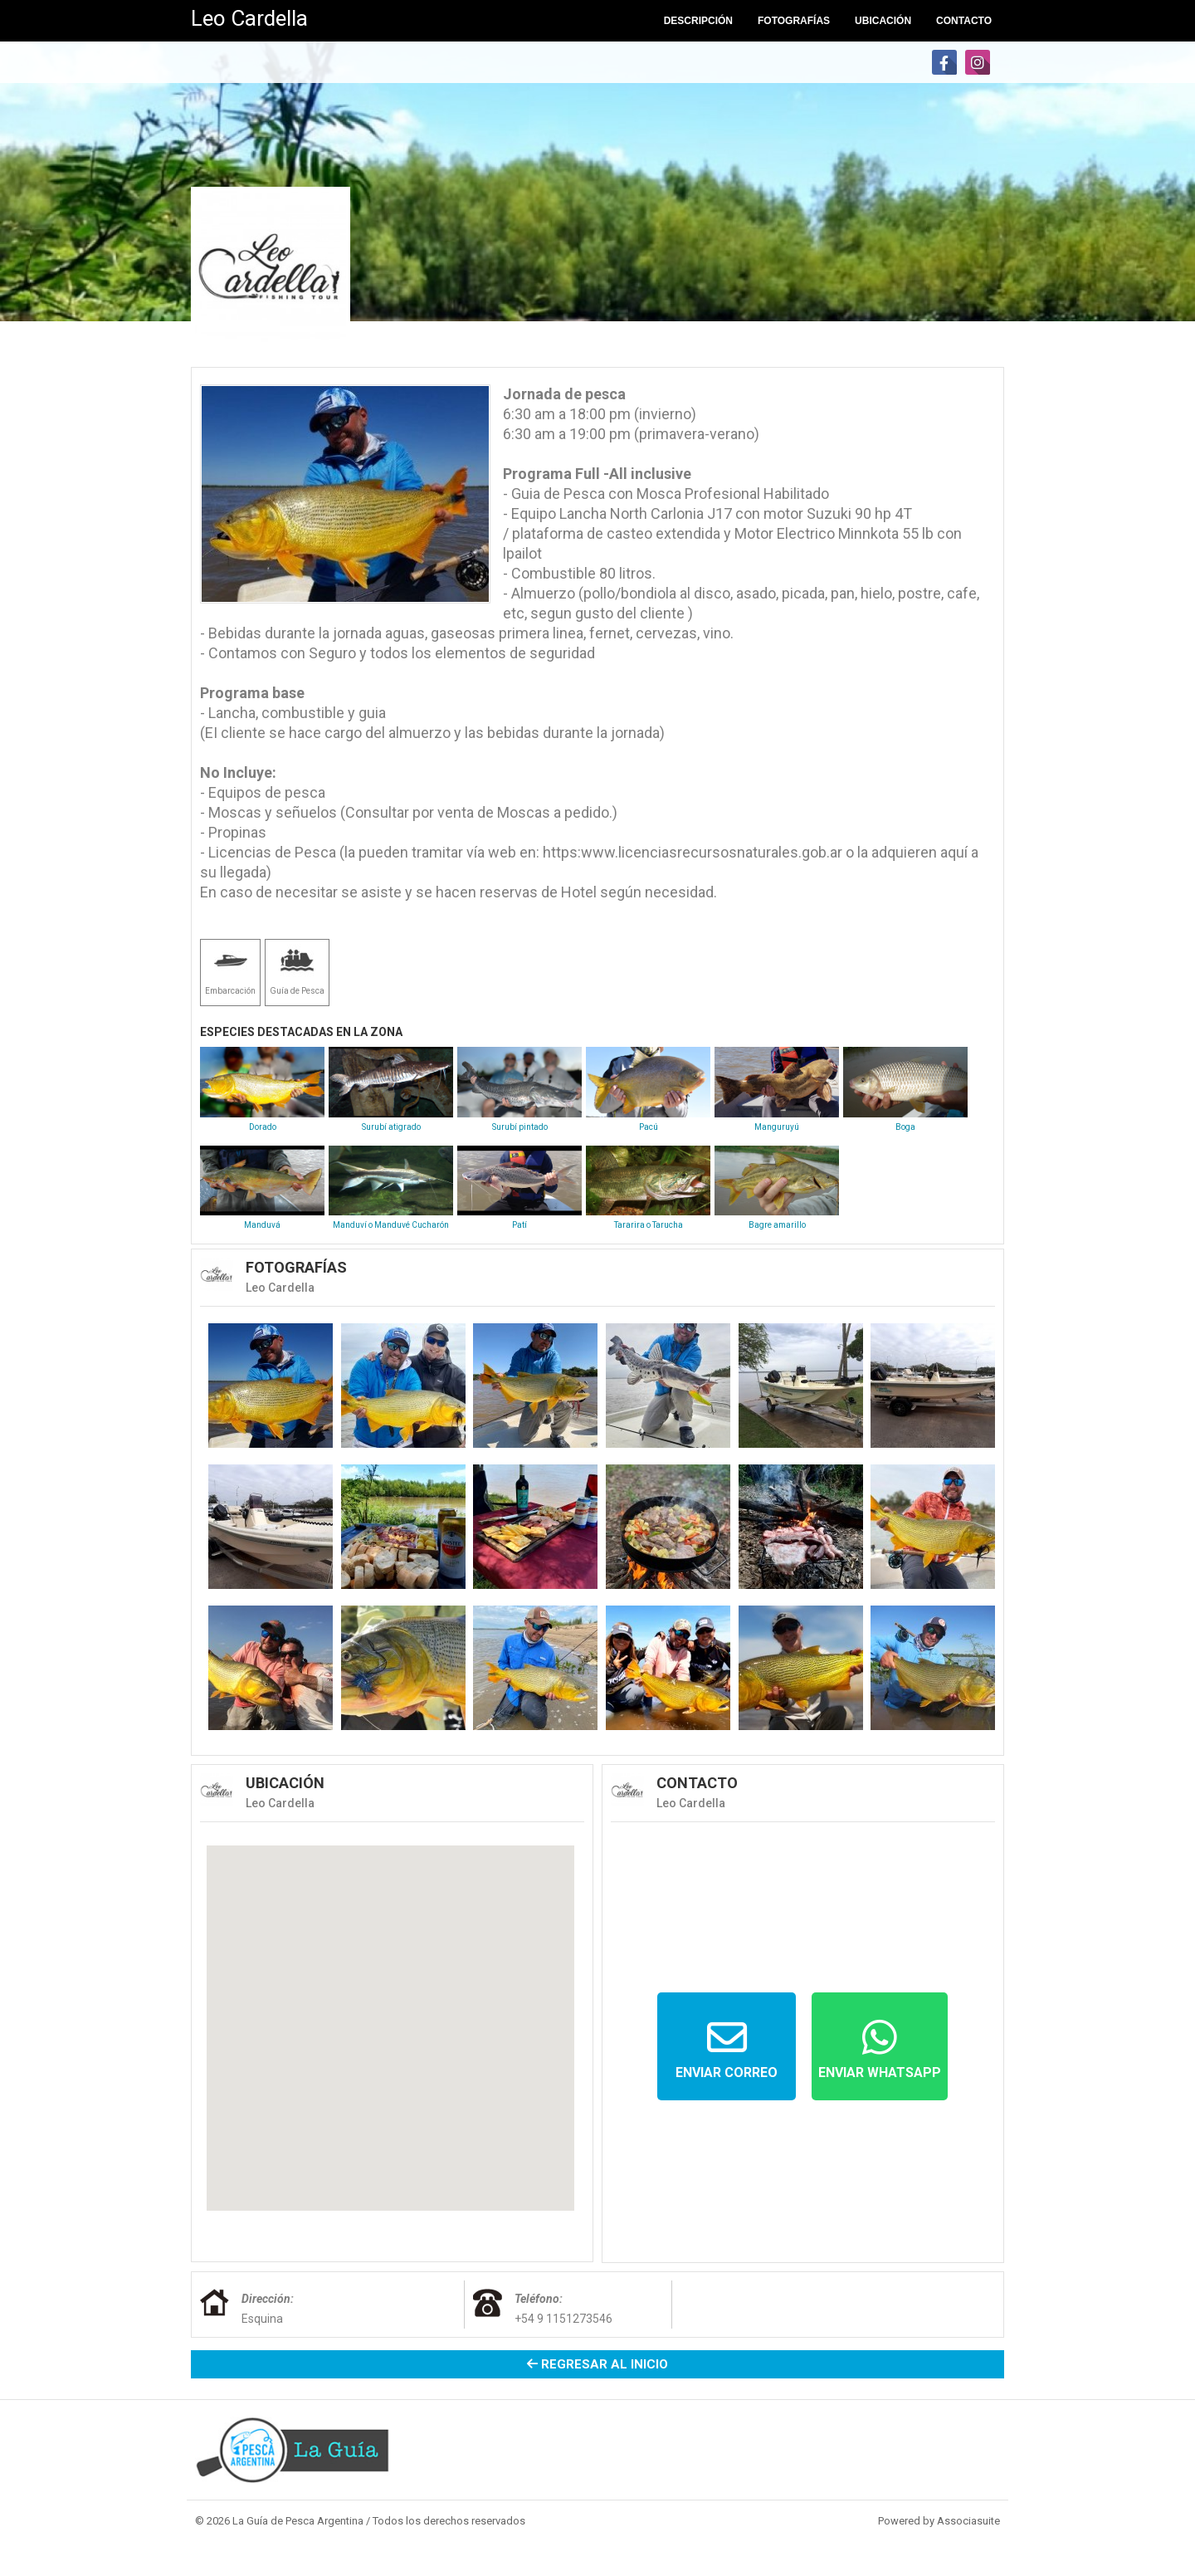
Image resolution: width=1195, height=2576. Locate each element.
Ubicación (883, 21)
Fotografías (794, 21)
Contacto (964, 21)
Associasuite (968, 2521)
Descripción (698, 21)
